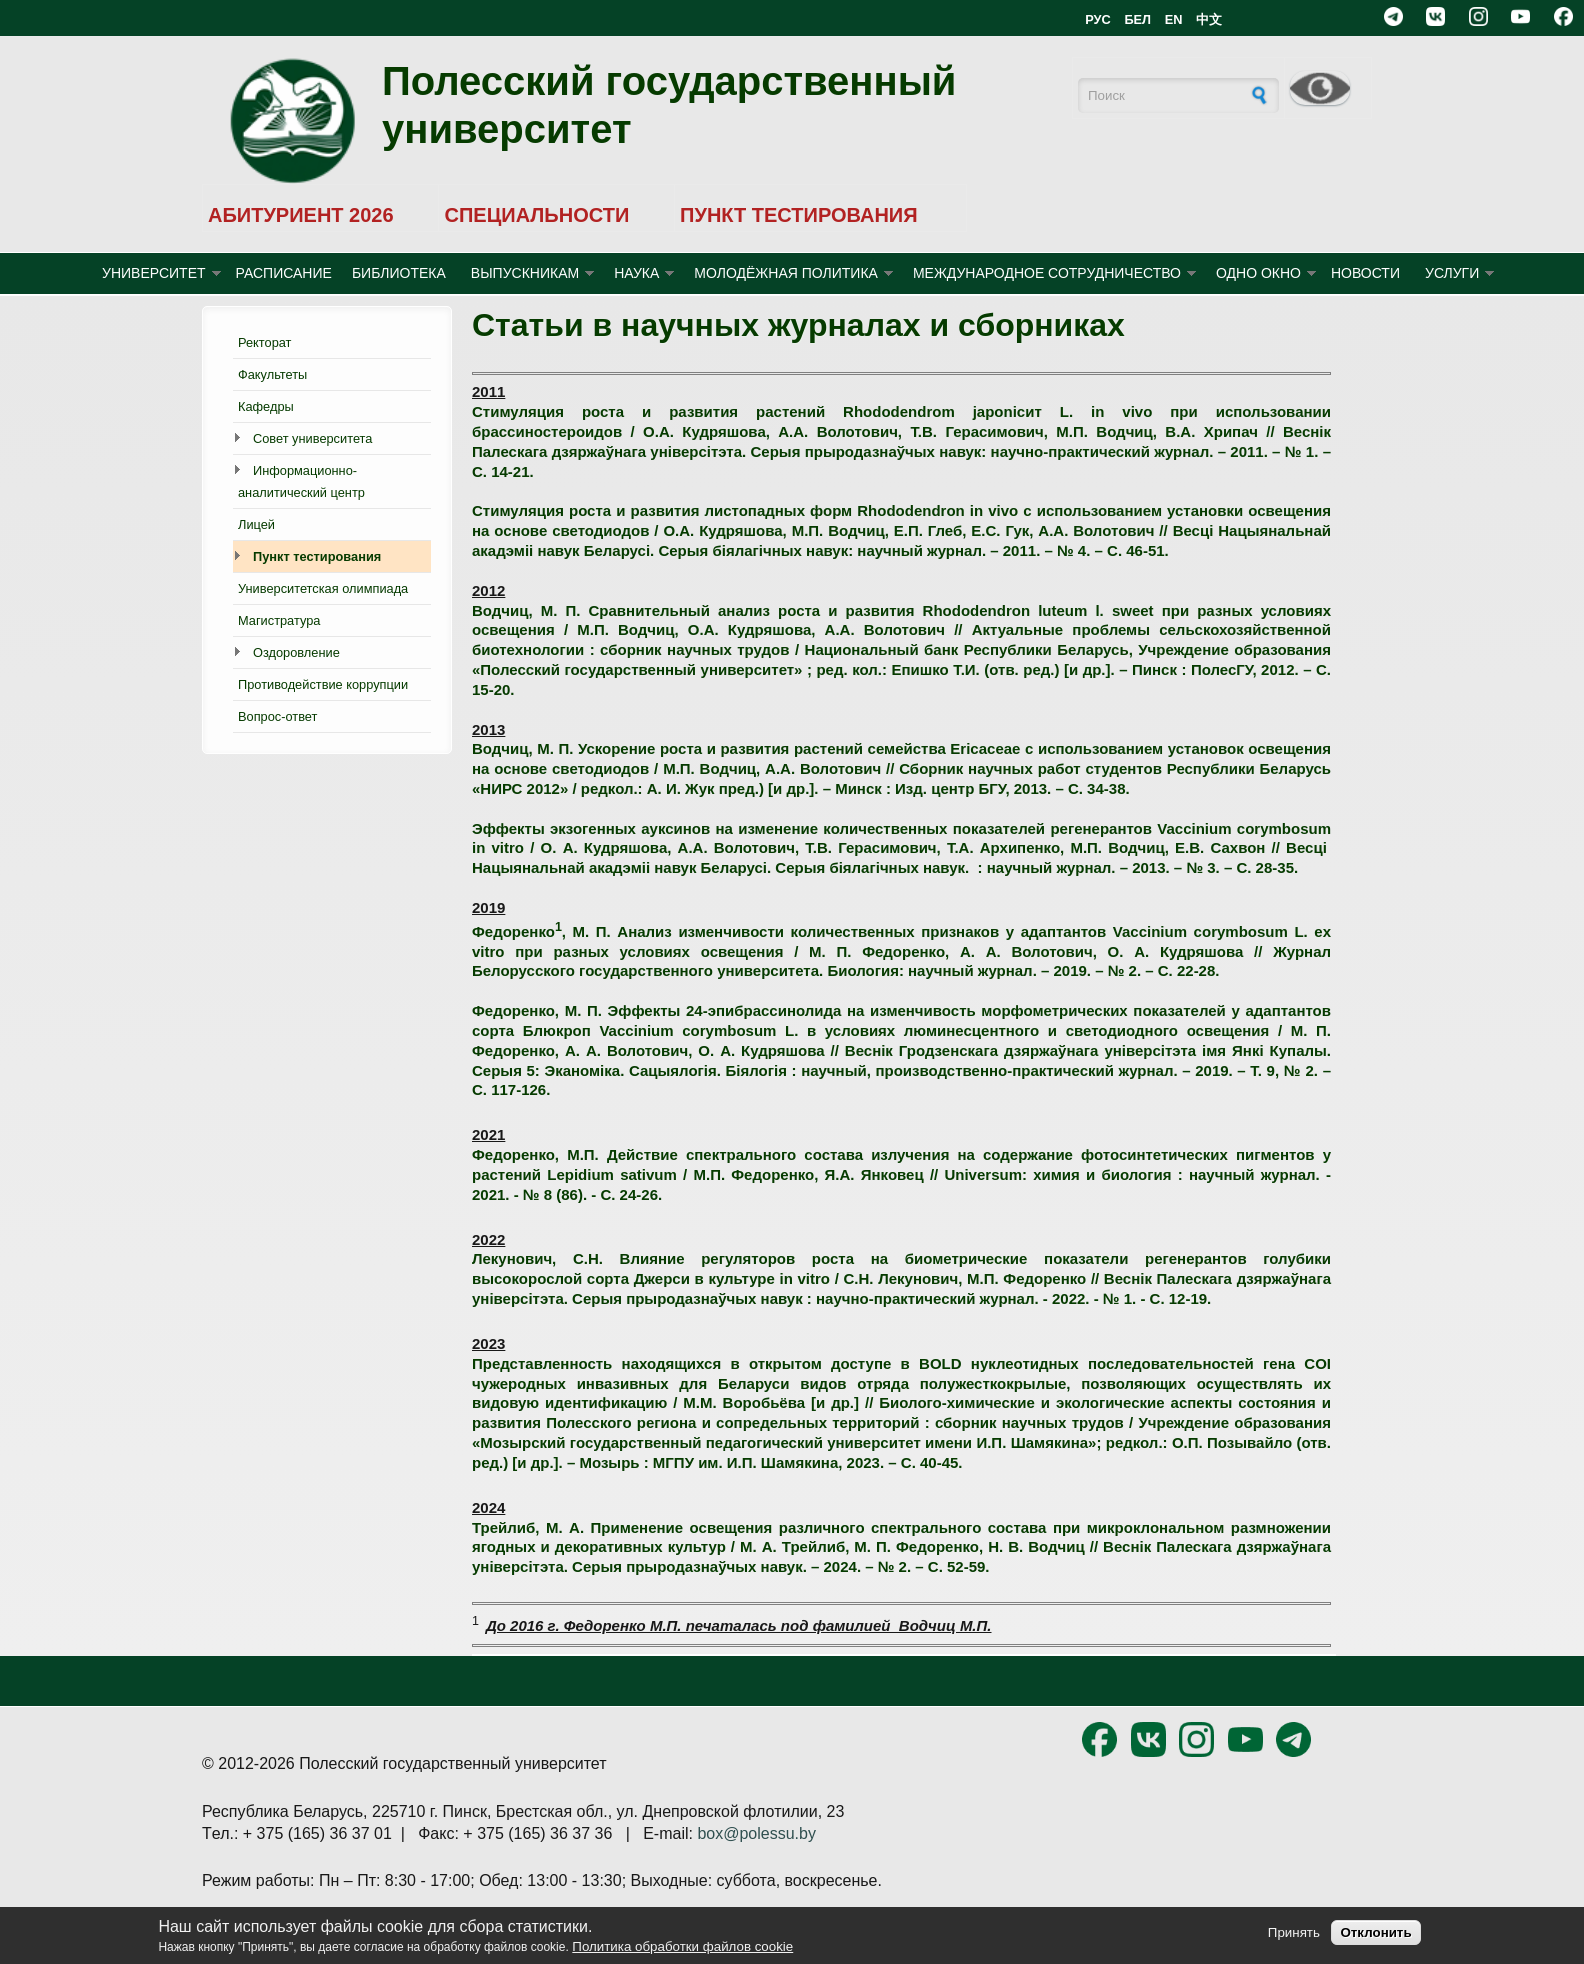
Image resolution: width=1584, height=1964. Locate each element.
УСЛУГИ (1452, 273)
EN (1174, 19)
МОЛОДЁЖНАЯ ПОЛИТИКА (786, 273)
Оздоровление (296, 652)
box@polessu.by (756, 1833)
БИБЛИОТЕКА (399, 273)
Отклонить (1375, 1932)
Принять (1294, 1932)
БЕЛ (1137, 19)
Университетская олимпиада (323, 588)
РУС (1098, 19)
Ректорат (264, 342)
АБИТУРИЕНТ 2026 (301, 215)
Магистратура (279, 620)
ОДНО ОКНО (1258, 273)
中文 (1209, 19)
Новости (1365, 273)
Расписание (284, 273)
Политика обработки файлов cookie (682, 1946)
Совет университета (312, 438)
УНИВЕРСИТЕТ (154, 273)
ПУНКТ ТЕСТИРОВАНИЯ (799, 215)
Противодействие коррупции (323, 684)
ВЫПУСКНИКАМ (525, 273)
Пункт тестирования (317, 556)
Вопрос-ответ (277, 716)
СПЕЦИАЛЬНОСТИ (536, 215)
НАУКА (636, 273)
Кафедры (266, 406)
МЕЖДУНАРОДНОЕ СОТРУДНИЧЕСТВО (1047, 273)
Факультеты (272, 374)
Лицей (256, 524)
